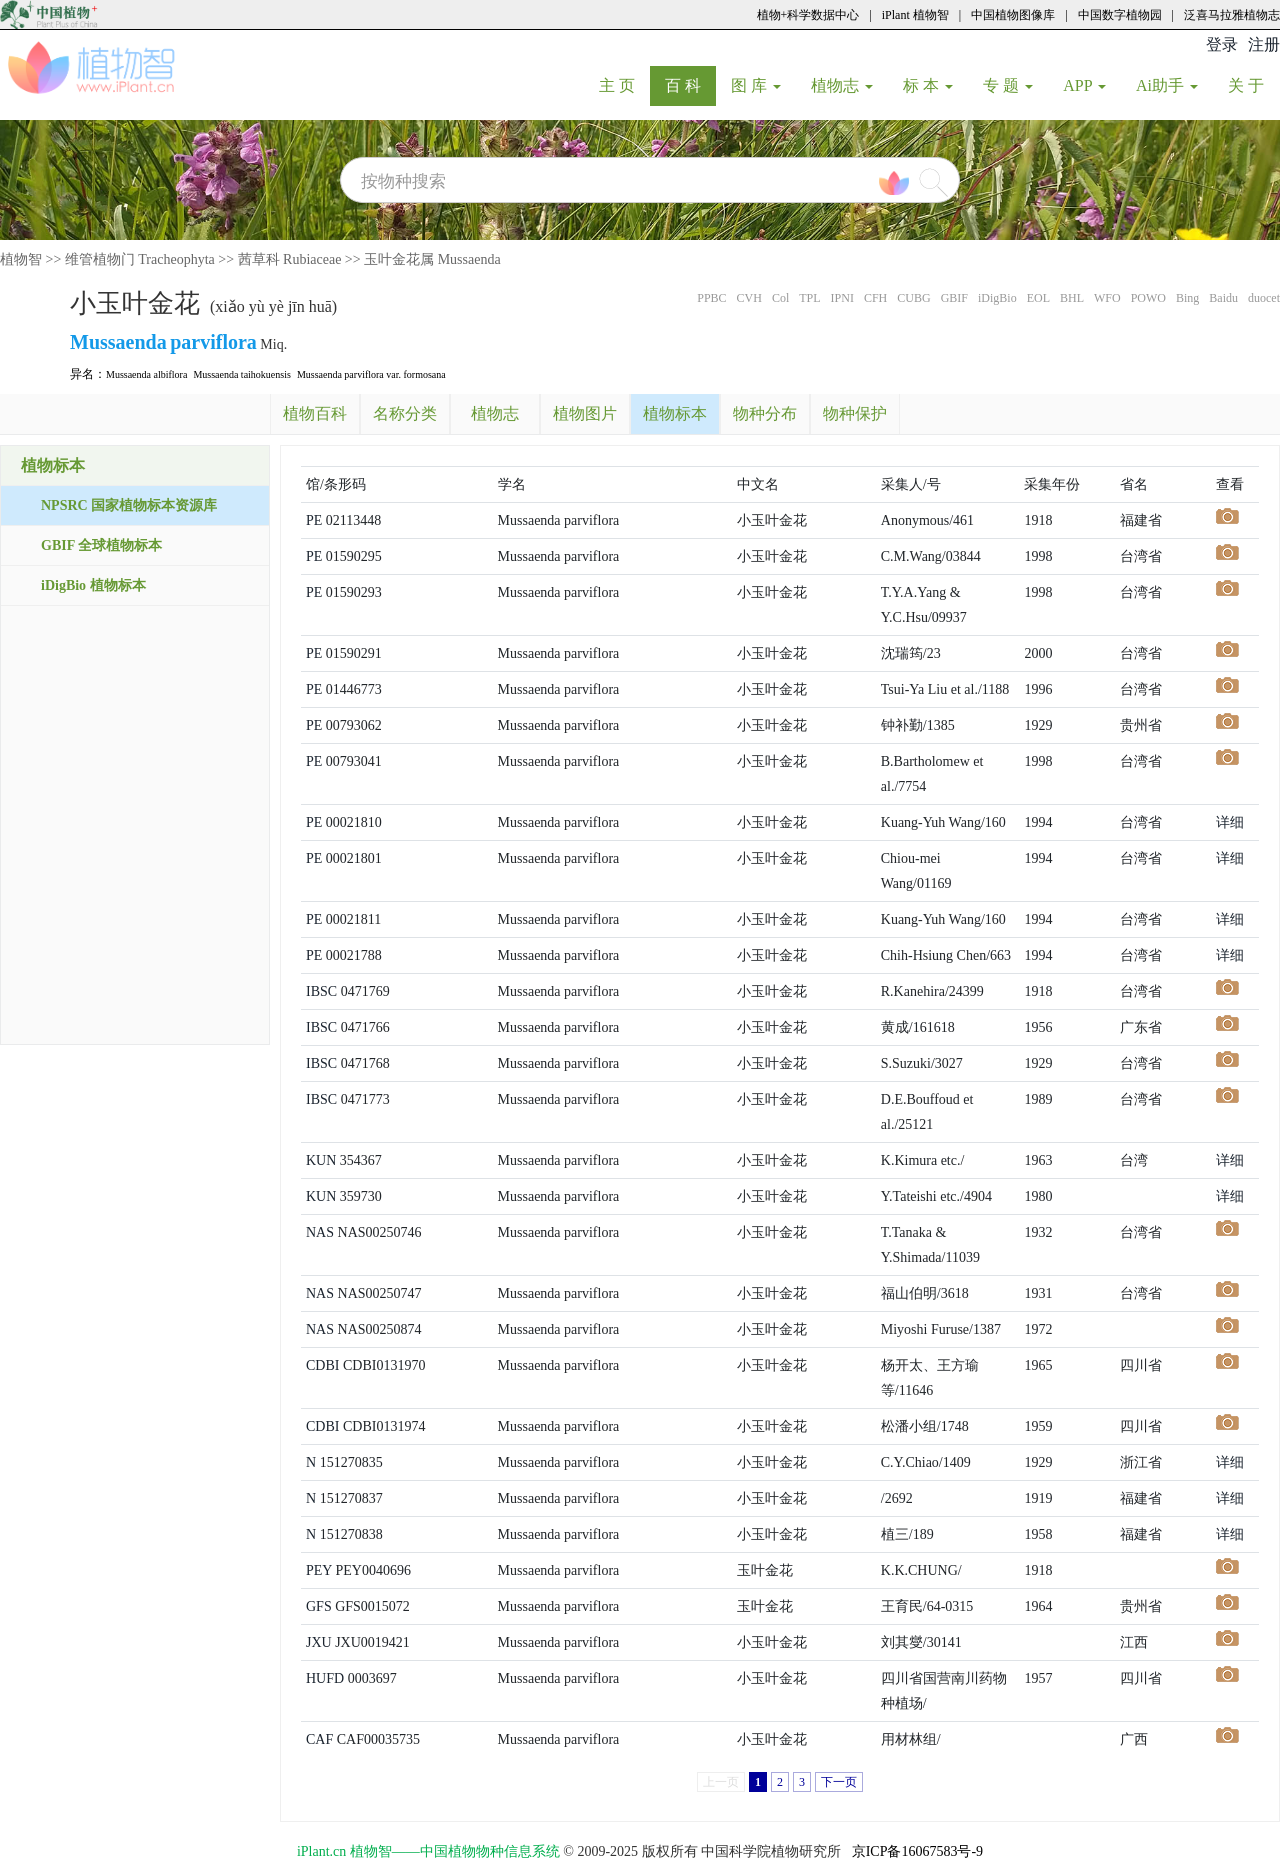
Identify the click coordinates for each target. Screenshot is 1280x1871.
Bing (1187, 298)
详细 (1230, 822)
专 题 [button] (1008, 85)
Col (780, 298)
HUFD (325, 1678)
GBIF (954, 298)
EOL (1038, 298)
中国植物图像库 (1013, 15)
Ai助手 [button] (1167, 85)
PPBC (711, 298)
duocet (1264, 298)
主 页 (624, 85)
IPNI (842, 298)
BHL (1072, 298)
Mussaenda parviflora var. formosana (371, 374)
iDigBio (997, 298)
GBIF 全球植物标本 (101, 545)
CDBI (322, 1365)
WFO (1107, 298)
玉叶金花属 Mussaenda (432, 259)
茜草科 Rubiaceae (290, 259)
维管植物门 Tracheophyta (140, 259)
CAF (319, 1739)
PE (314, 520)
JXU (319, 1642)
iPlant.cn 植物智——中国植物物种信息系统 (428, 1851)
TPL (809, 298)
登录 (1222, 44)
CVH (749, 298)
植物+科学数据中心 (808, 15)
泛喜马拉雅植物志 (1232, 15)
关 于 (1253, 85)
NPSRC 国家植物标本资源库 (129, 505)
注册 (1264, 44)
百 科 (690, 85)
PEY (319, 1570)
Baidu (1223, 298)
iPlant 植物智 (915, 15)
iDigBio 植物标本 (93, 585)
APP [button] (1084, 85)
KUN (321, 1160)
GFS (319, 1606)
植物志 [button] (842, 85)
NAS (320, 1232)
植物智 (21, 259)
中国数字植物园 (1120, 15)
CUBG (913, 298)
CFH (875, 298)
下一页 (839, 1782)
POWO (1148, 298)
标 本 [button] (928, 85)
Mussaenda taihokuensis (242, 374)
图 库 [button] (756, 85)
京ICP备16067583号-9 (917, 1851)
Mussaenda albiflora (146, 374)
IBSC (321, 991)
